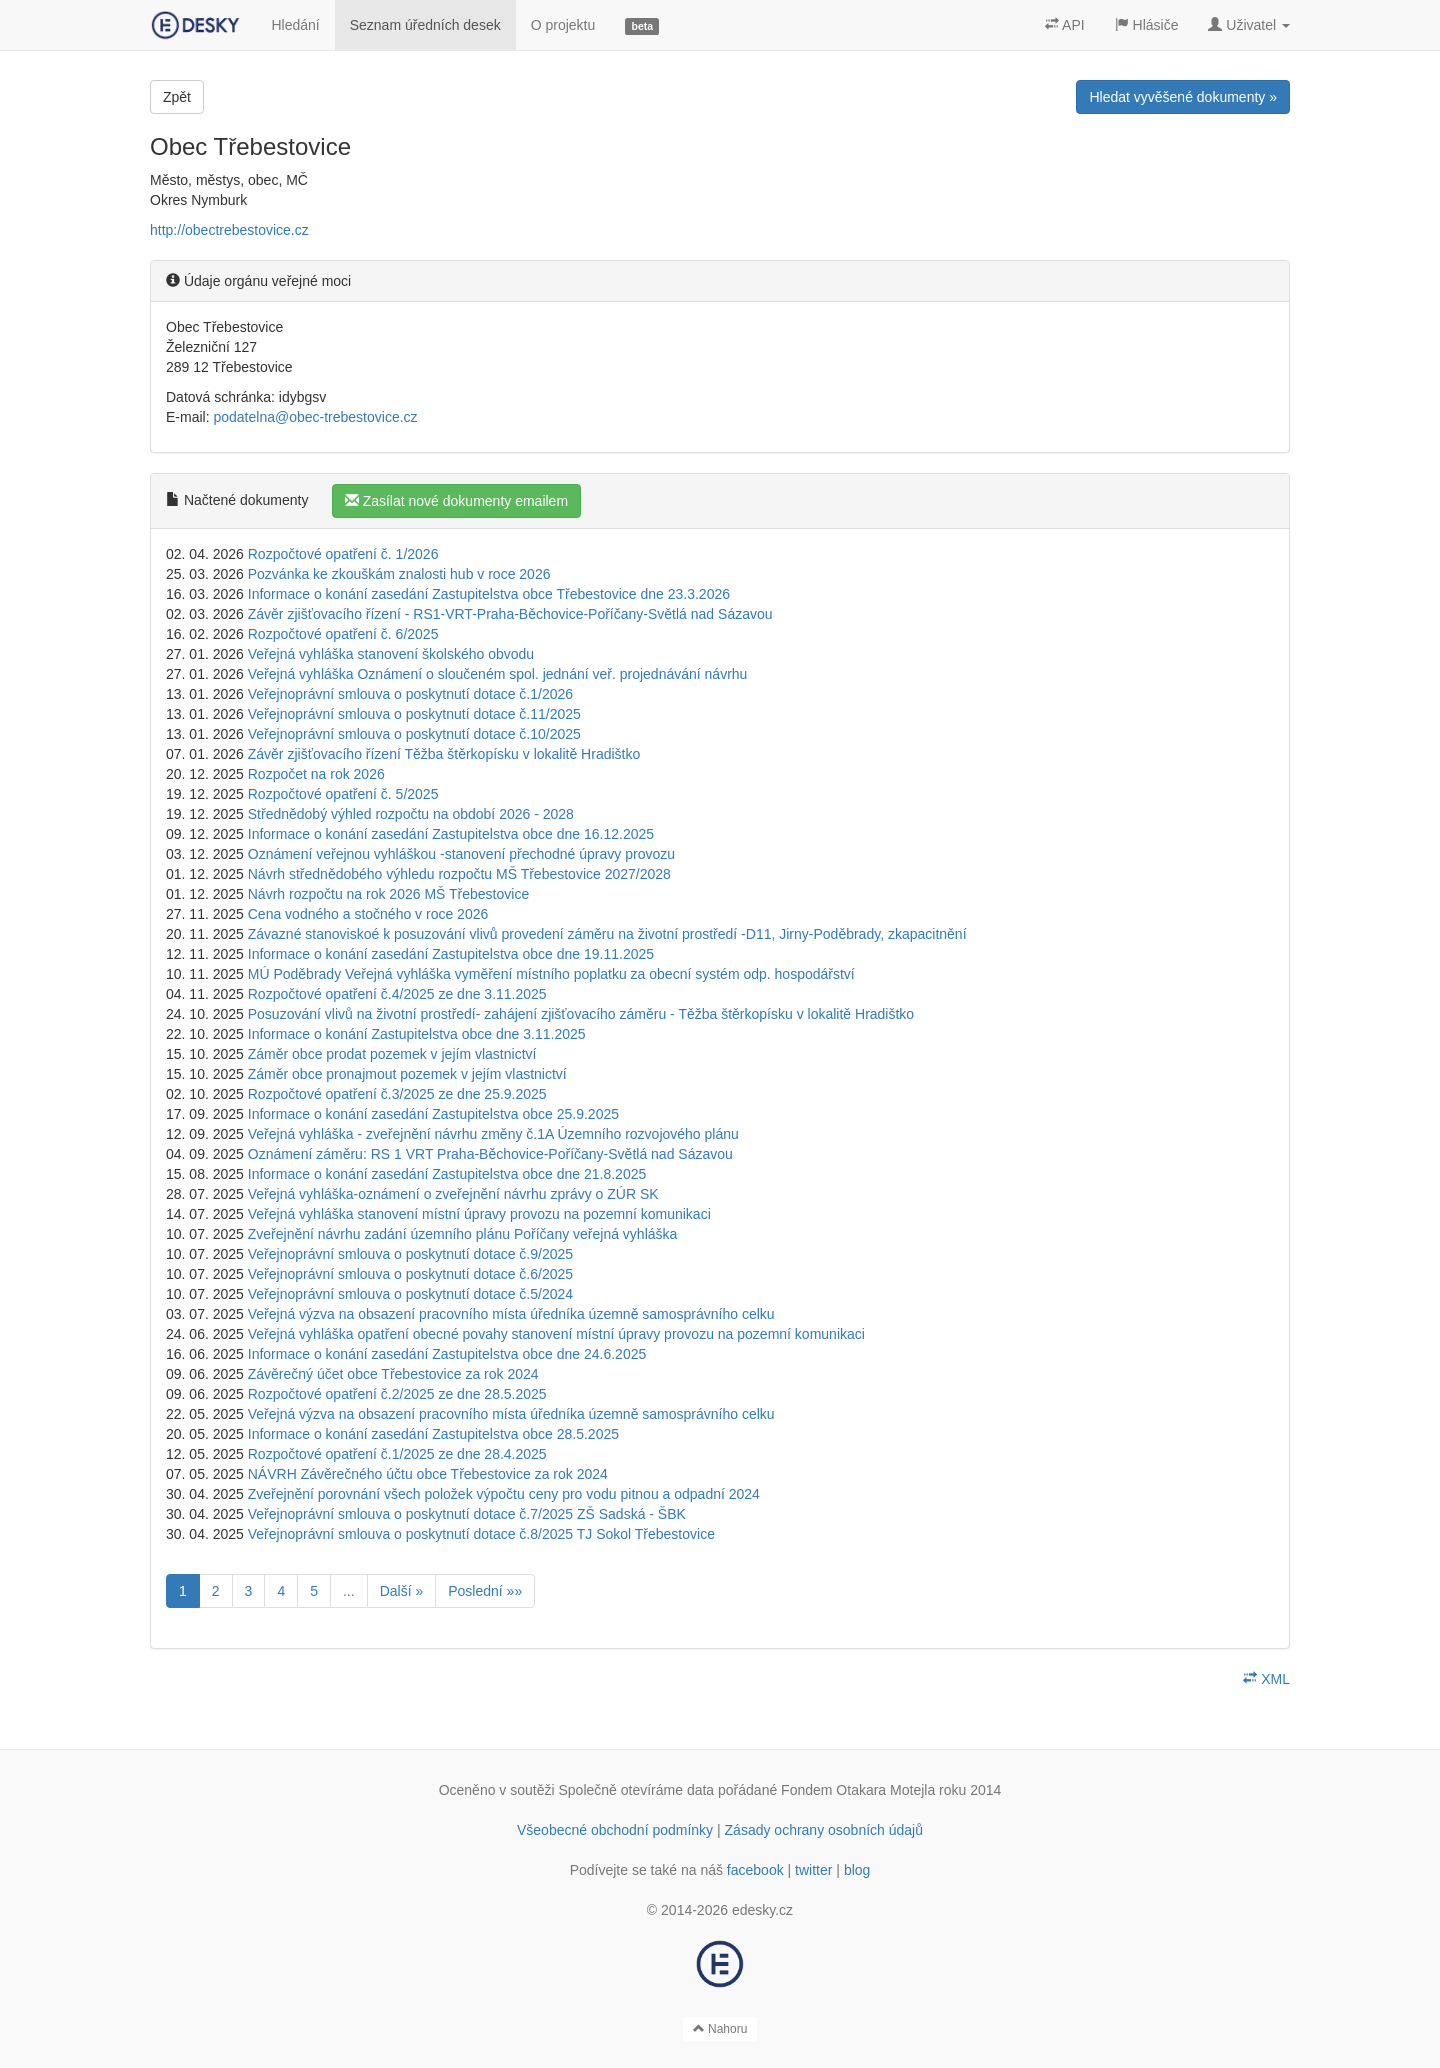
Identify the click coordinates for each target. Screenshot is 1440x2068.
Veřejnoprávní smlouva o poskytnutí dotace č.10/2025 (414, 734)
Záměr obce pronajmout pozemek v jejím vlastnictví (407, 1074)
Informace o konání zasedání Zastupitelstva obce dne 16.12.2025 (451, 834)
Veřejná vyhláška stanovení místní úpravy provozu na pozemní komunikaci (479, 1214)
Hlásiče (1147, 25)
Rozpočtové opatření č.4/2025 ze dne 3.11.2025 (397, 994)
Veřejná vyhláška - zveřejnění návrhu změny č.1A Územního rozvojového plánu (493, 1134)
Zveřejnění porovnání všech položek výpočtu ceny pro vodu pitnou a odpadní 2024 (504, 1494)
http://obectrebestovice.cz (229, 230)
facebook (755, 1870)
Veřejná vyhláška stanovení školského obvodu (391, 654)
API (1065, 25)
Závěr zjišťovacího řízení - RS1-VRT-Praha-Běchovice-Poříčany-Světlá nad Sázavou (510, 614)
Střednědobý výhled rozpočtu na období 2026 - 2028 (411, 814)
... (349, 1591)
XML (1266, 1679)
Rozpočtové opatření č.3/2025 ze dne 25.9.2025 (397, 1094)
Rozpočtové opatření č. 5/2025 (343, 794)
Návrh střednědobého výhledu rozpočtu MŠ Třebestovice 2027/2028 (459, 874)
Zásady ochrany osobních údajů (824, 1830)
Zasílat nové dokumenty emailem (456, 501)
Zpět (177, 97)
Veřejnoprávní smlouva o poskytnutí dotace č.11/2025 (414, 714)
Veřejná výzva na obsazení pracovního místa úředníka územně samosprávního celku (511, 1314)
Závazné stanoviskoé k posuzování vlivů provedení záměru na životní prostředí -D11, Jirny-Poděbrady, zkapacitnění (607, 934)
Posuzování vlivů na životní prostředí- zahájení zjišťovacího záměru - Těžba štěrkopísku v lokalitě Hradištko (581, 1014)
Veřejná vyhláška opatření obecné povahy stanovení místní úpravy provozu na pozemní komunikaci (556, 1334)
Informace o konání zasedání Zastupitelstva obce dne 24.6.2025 (447, 1354)
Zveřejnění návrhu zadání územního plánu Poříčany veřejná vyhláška (463, 1234)
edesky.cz (762, 1910)
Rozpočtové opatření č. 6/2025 (343, 634)
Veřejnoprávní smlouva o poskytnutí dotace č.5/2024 (410, 1294)
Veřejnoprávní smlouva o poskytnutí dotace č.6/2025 (410, 1274)
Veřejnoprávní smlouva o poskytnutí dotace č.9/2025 (410, 1254)
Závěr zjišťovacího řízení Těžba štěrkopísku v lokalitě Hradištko (444, 754)
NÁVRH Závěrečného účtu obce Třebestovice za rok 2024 (428, 1474)
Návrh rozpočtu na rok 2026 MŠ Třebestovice (388, 894)
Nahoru (720, 2029)
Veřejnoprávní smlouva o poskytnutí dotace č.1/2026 (410, 694)
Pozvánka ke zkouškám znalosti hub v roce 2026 (399, 574)
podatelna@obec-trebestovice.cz (315, 417)
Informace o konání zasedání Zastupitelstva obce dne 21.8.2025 (447, 1174)
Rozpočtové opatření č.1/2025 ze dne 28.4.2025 (397, 1454)
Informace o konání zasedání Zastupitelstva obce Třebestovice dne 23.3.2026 (489, 594)
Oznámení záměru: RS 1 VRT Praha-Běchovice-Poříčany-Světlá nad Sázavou (490, 1154)
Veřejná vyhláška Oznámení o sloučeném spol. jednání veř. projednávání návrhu (498, 674)
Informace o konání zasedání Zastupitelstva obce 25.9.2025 (433, 1114)
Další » (402, 1591)
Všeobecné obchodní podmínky (615, 1830)
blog (857, 1870)
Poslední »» (485, 1591)
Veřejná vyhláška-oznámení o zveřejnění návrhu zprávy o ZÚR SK (453, 1194)
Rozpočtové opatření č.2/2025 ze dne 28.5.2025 (397, 1394)
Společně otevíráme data (637, 1790)
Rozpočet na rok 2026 (316, 774)
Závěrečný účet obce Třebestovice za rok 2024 (393, 1374)
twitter (813, 1870)
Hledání (295, 25)
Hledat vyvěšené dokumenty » (1183, 97)
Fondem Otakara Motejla (858, 1790)
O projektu (563, 25)
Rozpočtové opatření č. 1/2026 (343, 554)
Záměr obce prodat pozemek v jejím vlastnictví (392, 1054)
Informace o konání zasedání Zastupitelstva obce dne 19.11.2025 (451, 954)
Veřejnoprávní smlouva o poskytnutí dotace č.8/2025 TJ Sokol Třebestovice (481, 1534)
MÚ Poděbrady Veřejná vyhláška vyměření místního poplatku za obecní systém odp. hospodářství (551, 974)
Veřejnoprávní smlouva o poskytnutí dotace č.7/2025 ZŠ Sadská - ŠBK (467, 1514)
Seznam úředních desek (425, 25)
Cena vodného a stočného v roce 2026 (368, 914)
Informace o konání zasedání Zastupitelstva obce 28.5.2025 (433, 1434)
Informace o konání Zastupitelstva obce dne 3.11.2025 (417, 1034)
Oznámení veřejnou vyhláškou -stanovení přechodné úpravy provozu (461, 854)
